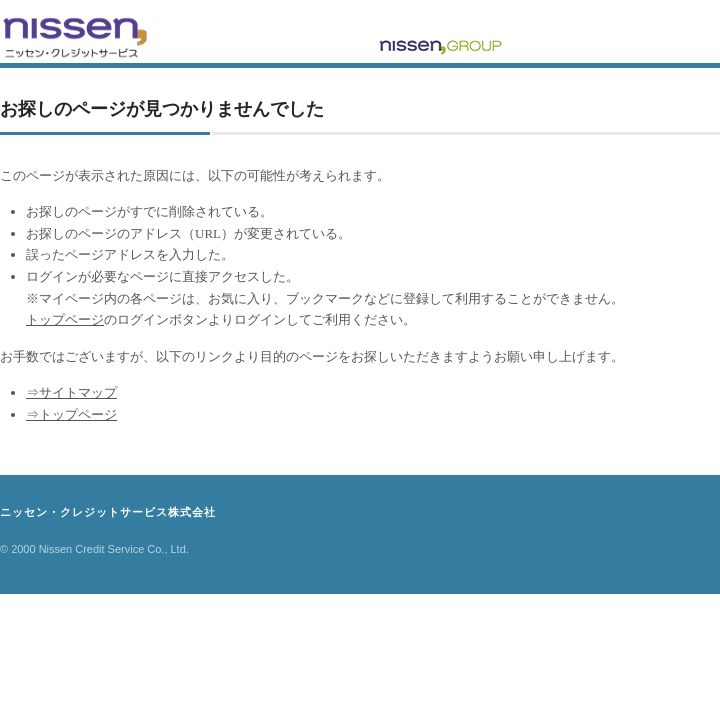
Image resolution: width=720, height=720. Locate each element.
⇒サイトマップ (71, 392)
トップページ (65, 319)
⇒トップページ (71, 414)
